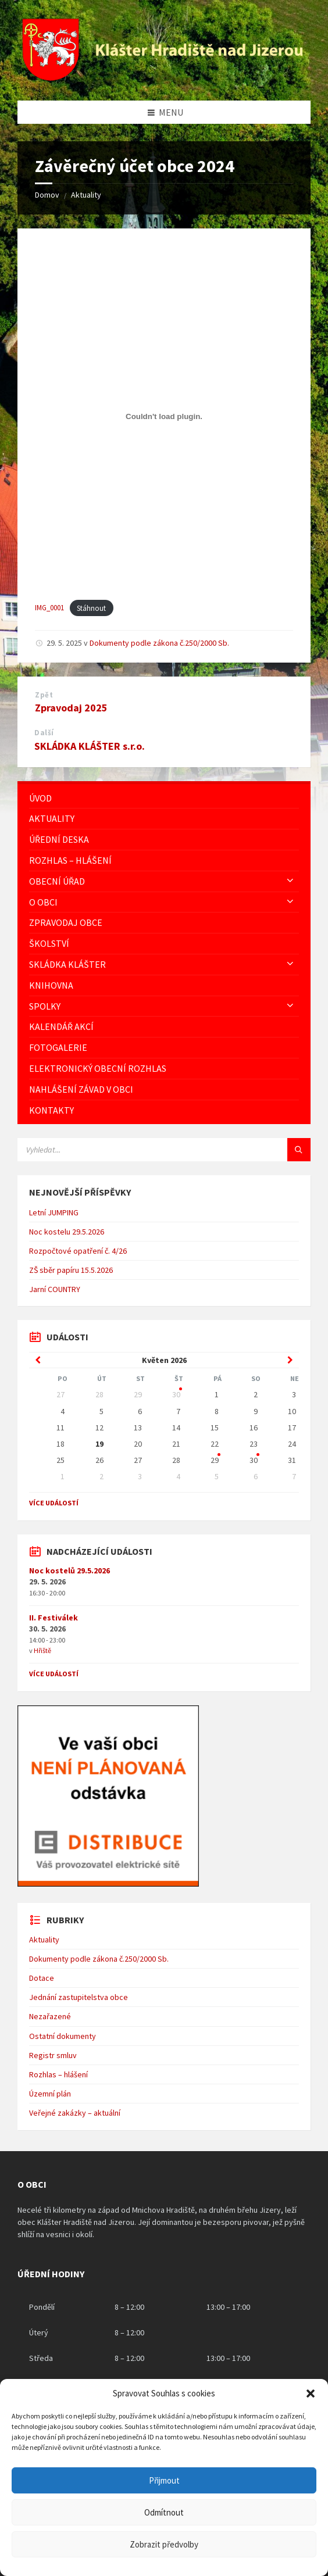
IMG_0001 (49, 608)
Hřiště (42, 1650)
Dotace (41, 1978)
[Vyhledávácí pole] (162, 1149)
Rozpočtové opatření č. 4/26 (78, 1251)
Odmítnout (164, 2512)
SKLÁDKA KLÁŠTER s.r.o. (89, 746)
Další (44, 733)
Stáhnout (91, 608)
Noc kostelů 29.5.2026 (69, 1570)
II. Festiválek (53, 1617)
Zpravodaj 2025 (71, 707)
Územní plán (50, 2093)
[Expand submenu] (290, 881)
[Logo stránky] (164, 77)
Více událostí (54, 1502)
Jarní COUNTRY (54, 1289)
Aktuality (86, 194)
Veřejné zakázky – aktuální (74, 2113)
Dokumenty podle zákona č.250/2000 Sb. (159, 643)
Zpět (44, 695)
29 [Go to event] (215, 1460)
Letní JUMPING (54, 1212)
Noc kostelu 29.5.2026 (66, 1231)
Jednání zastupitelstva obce (78, 1997)
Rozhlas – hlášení (58, 2074)
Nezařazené (50, 2016)
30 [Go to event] (176, 1394)
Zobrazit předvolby (164, 2544)
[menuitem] (164, 798)
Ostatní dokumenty (62, 2036)
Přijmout (164, 2480)
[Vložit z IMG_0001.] (164, 416)
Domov (47, 194)
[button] (310, 2393)
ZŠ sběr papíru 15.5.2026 (71, 1270)
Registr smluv (53, 2055)
